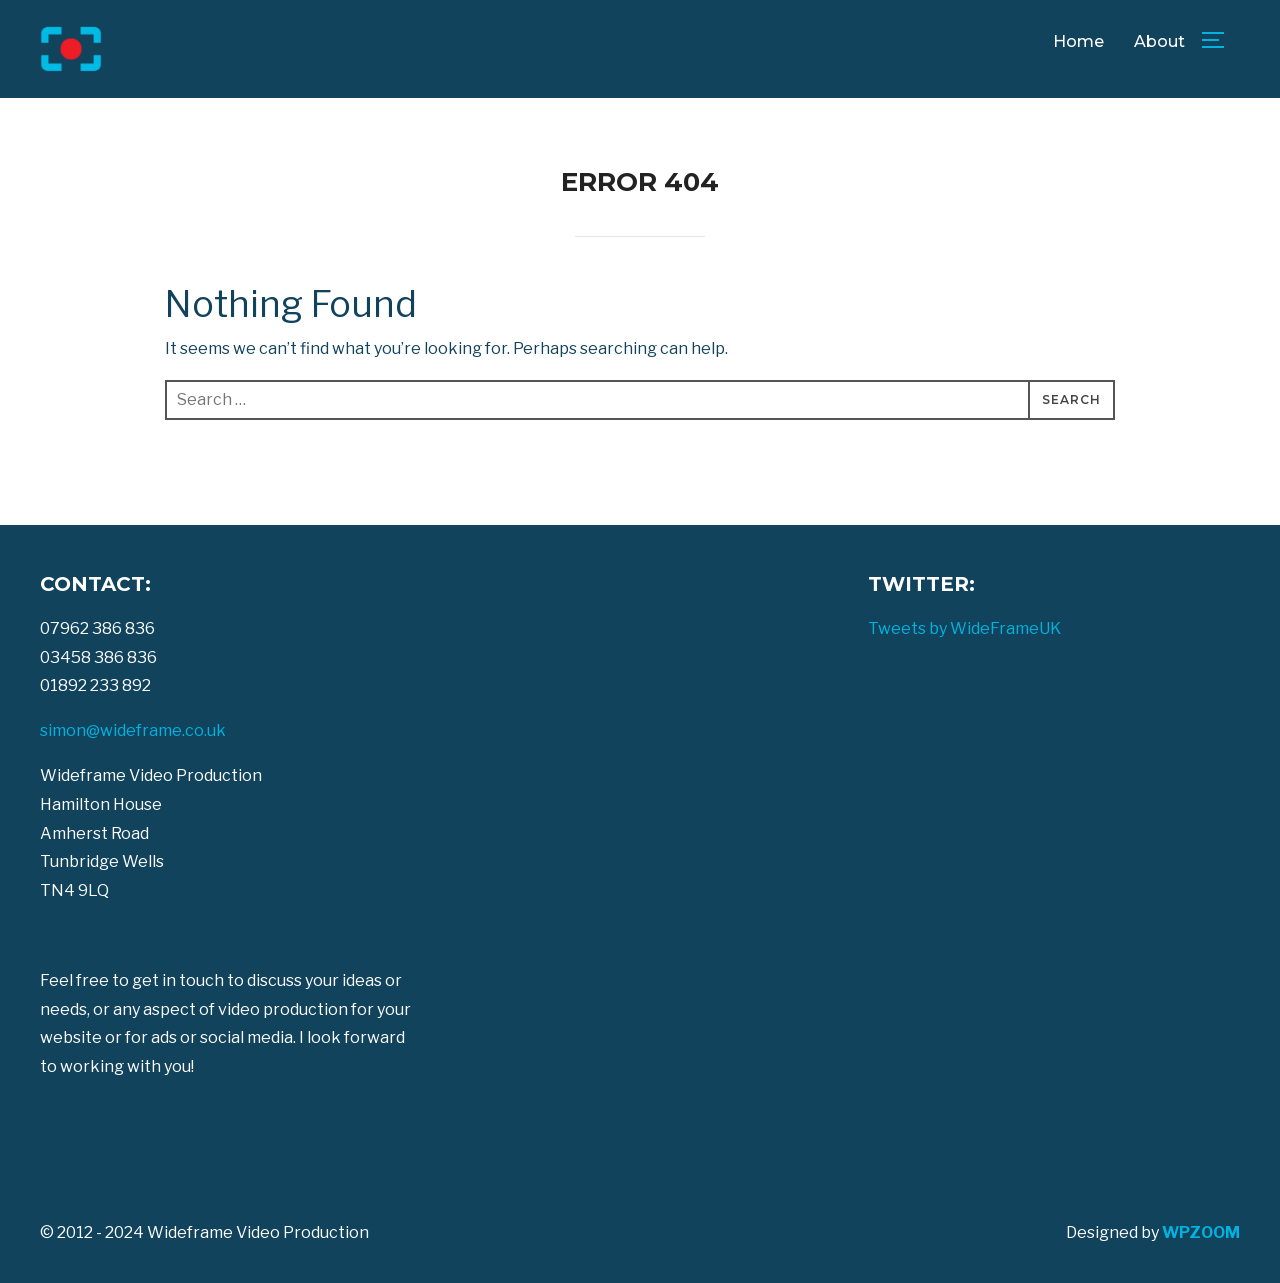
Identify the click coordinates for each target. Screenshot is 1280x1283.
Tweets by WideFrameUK (964, 628)
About (1159, 41)
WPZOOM (1201, 1232)
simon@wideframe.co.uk (133, 730)
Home (1078, 41)
